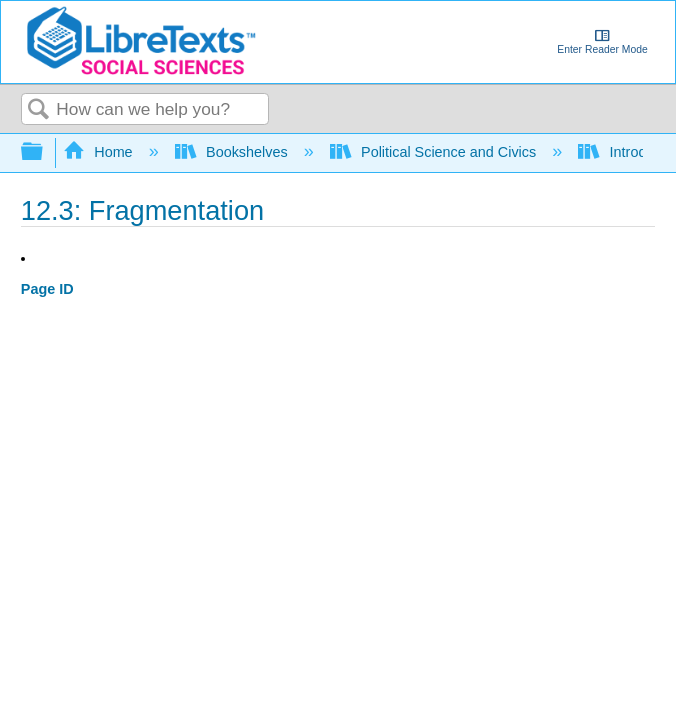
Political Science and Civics (435, 152)
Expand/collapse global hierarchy (45, 152)
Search (39, 110)
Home (100, 152)
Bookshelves (233, 152)
